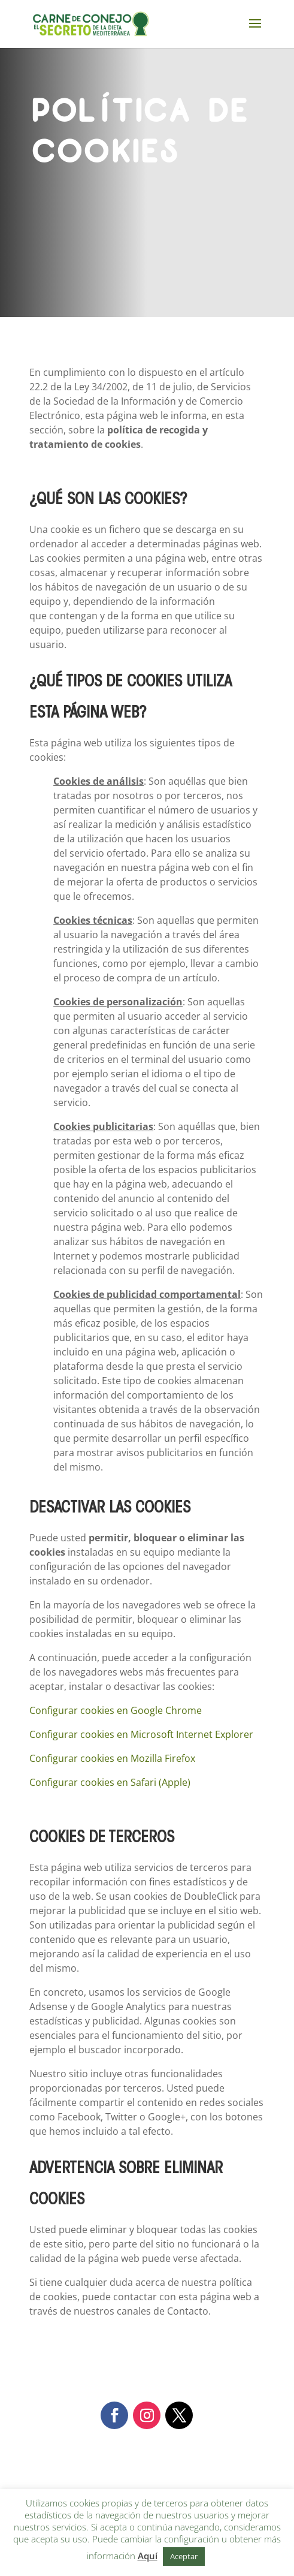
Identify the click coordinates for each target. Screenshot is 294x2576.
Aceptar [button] (184, 2556)
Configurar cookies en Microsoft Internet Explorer (141, 1734)
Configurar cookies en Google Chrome (115, 1710)
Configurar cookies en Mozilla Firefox (112, 1758)
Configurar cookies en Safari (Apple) (109, 1782)
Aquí (147, 2556)
